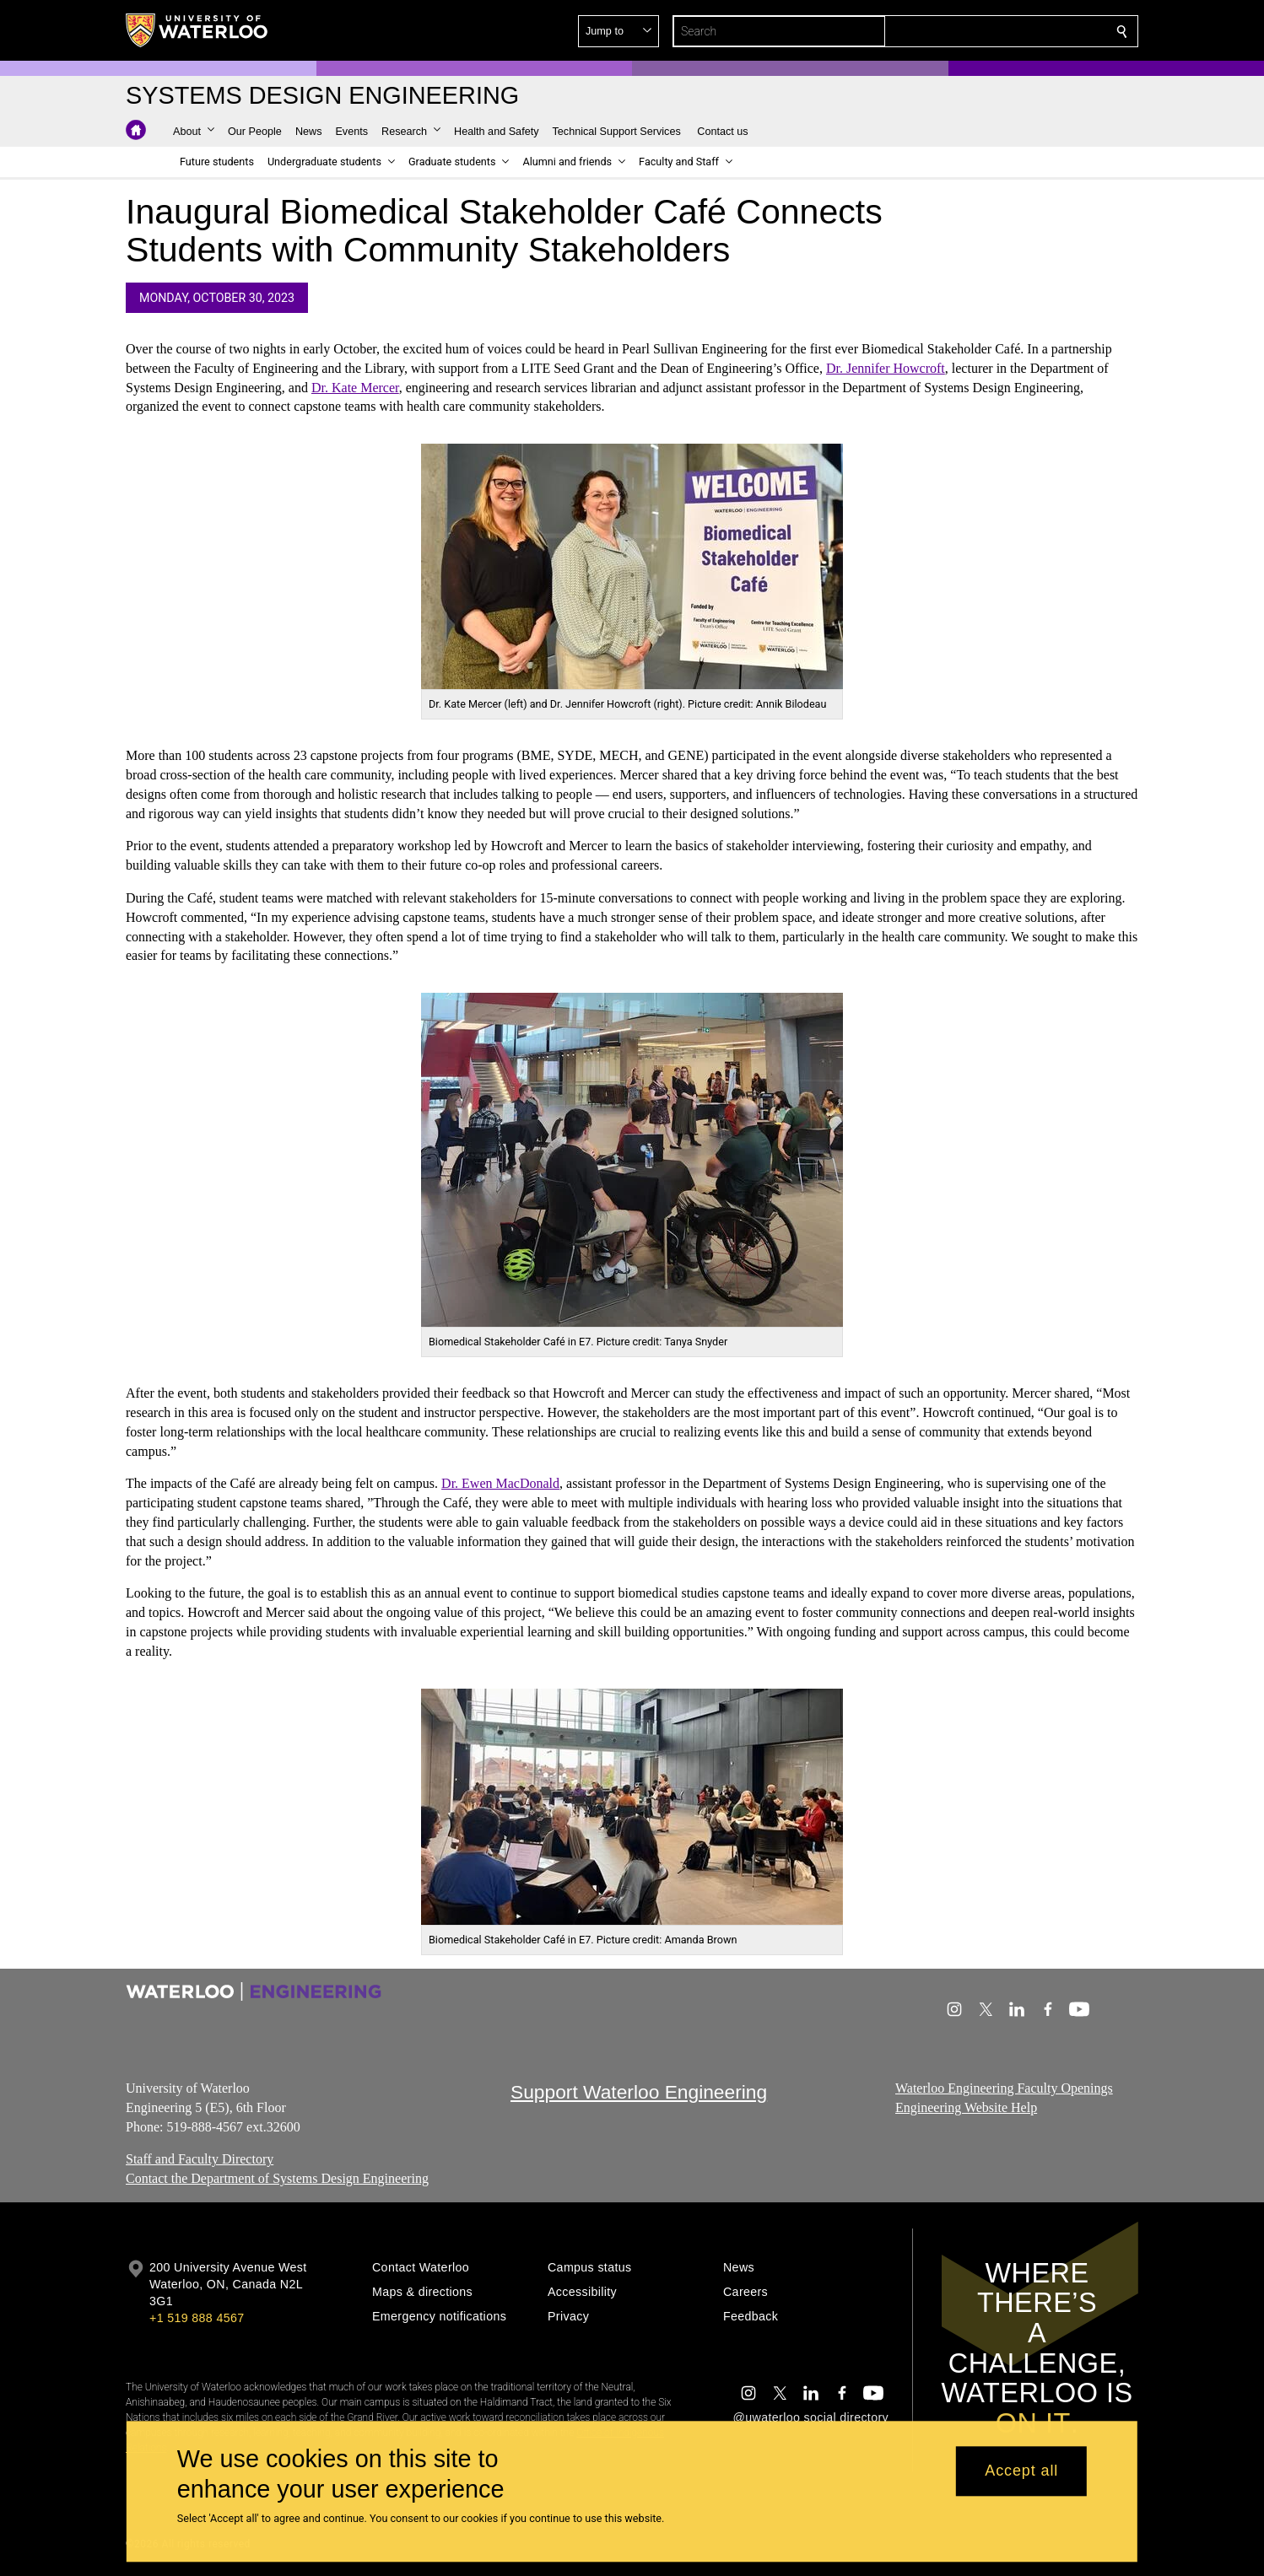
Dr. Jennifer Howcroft (885, 368)
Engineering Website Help (966, 2106)
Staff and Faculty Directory (199, 2159)
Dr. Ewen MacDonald (500, 1484)
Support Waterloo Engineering (638, 2092)
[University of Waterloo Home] (197, 30)
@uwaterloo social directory (811, 2417)
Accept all (1021, 2471)
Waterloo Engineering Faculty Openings (1004, 2088)
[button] (1000, 31)
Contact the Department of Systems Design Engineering (277, 2178)
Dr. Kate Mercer (355, 387)
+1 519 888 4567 (196, 2318)
